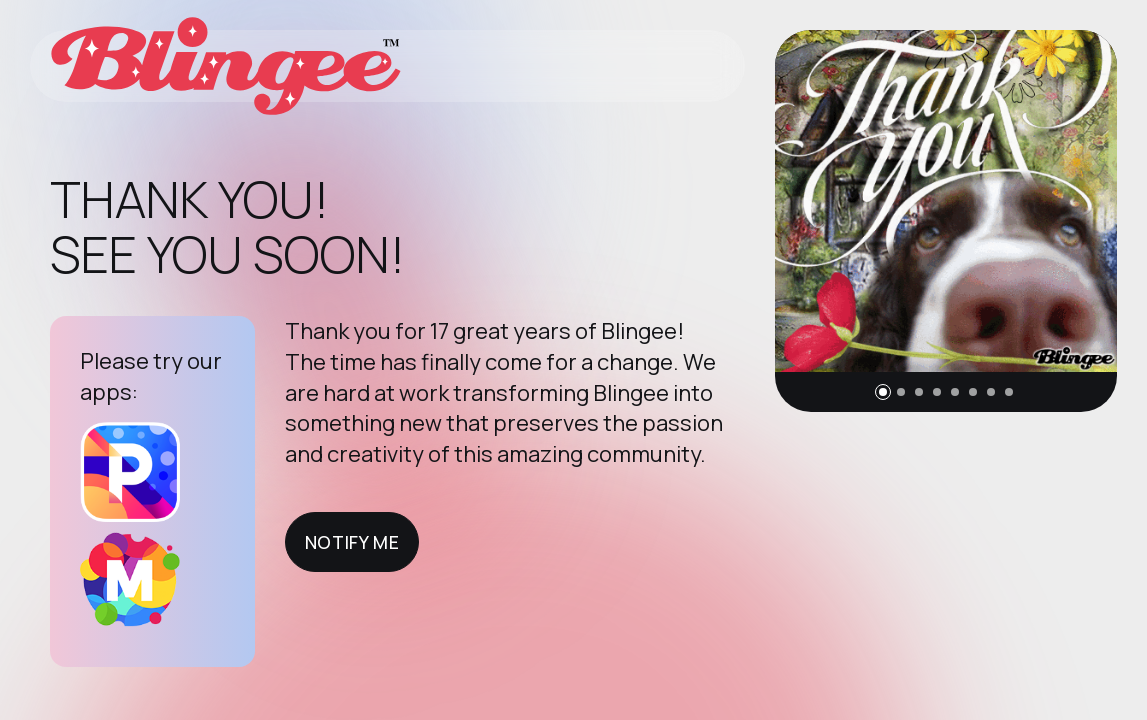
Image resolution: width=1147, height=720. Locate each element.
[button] (883, 392)
